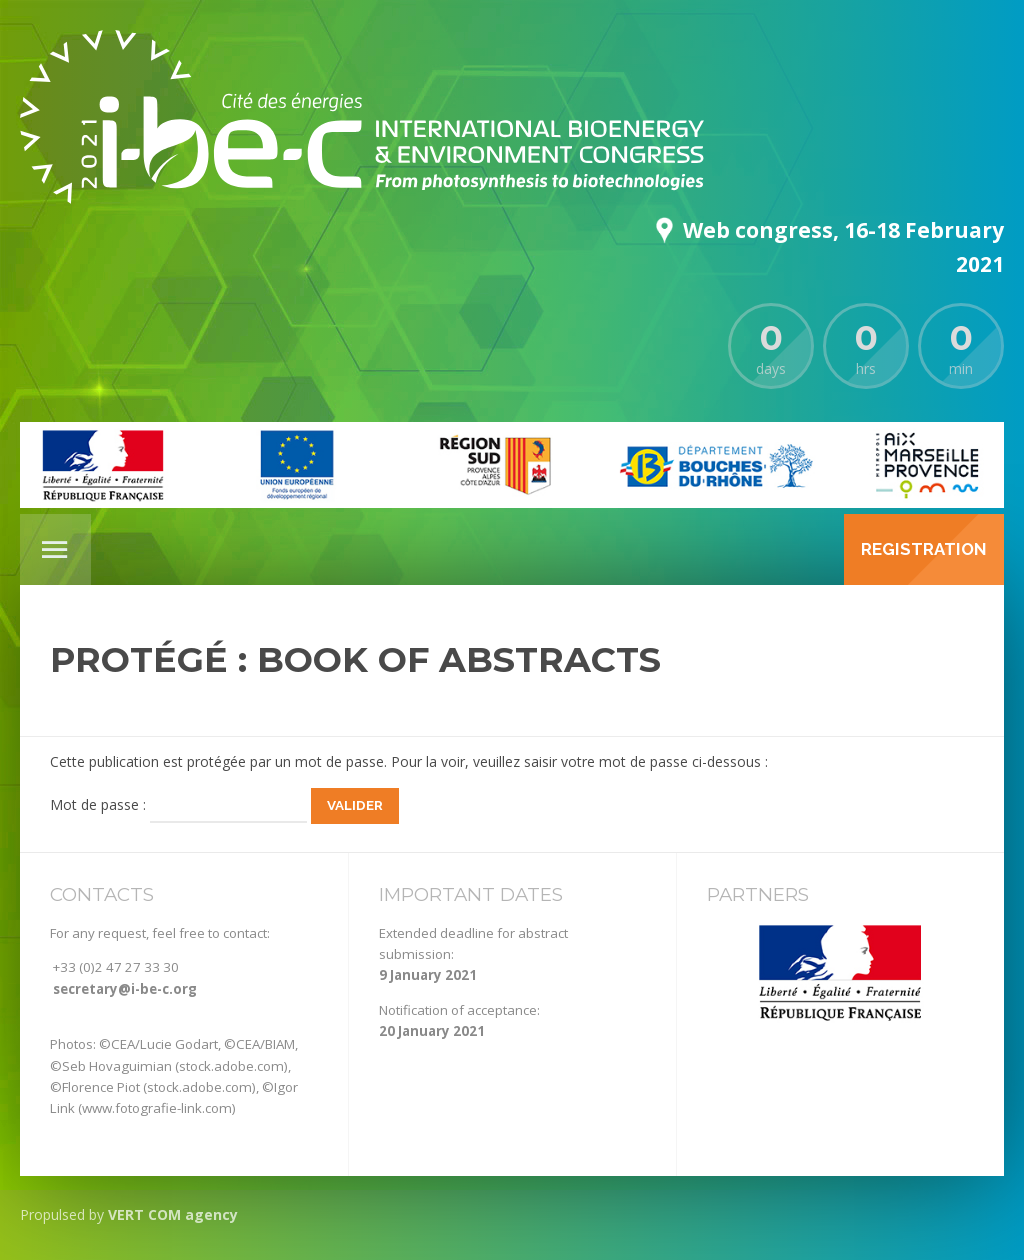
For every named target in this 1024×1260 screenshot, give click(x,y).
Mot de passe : (178, 804)
